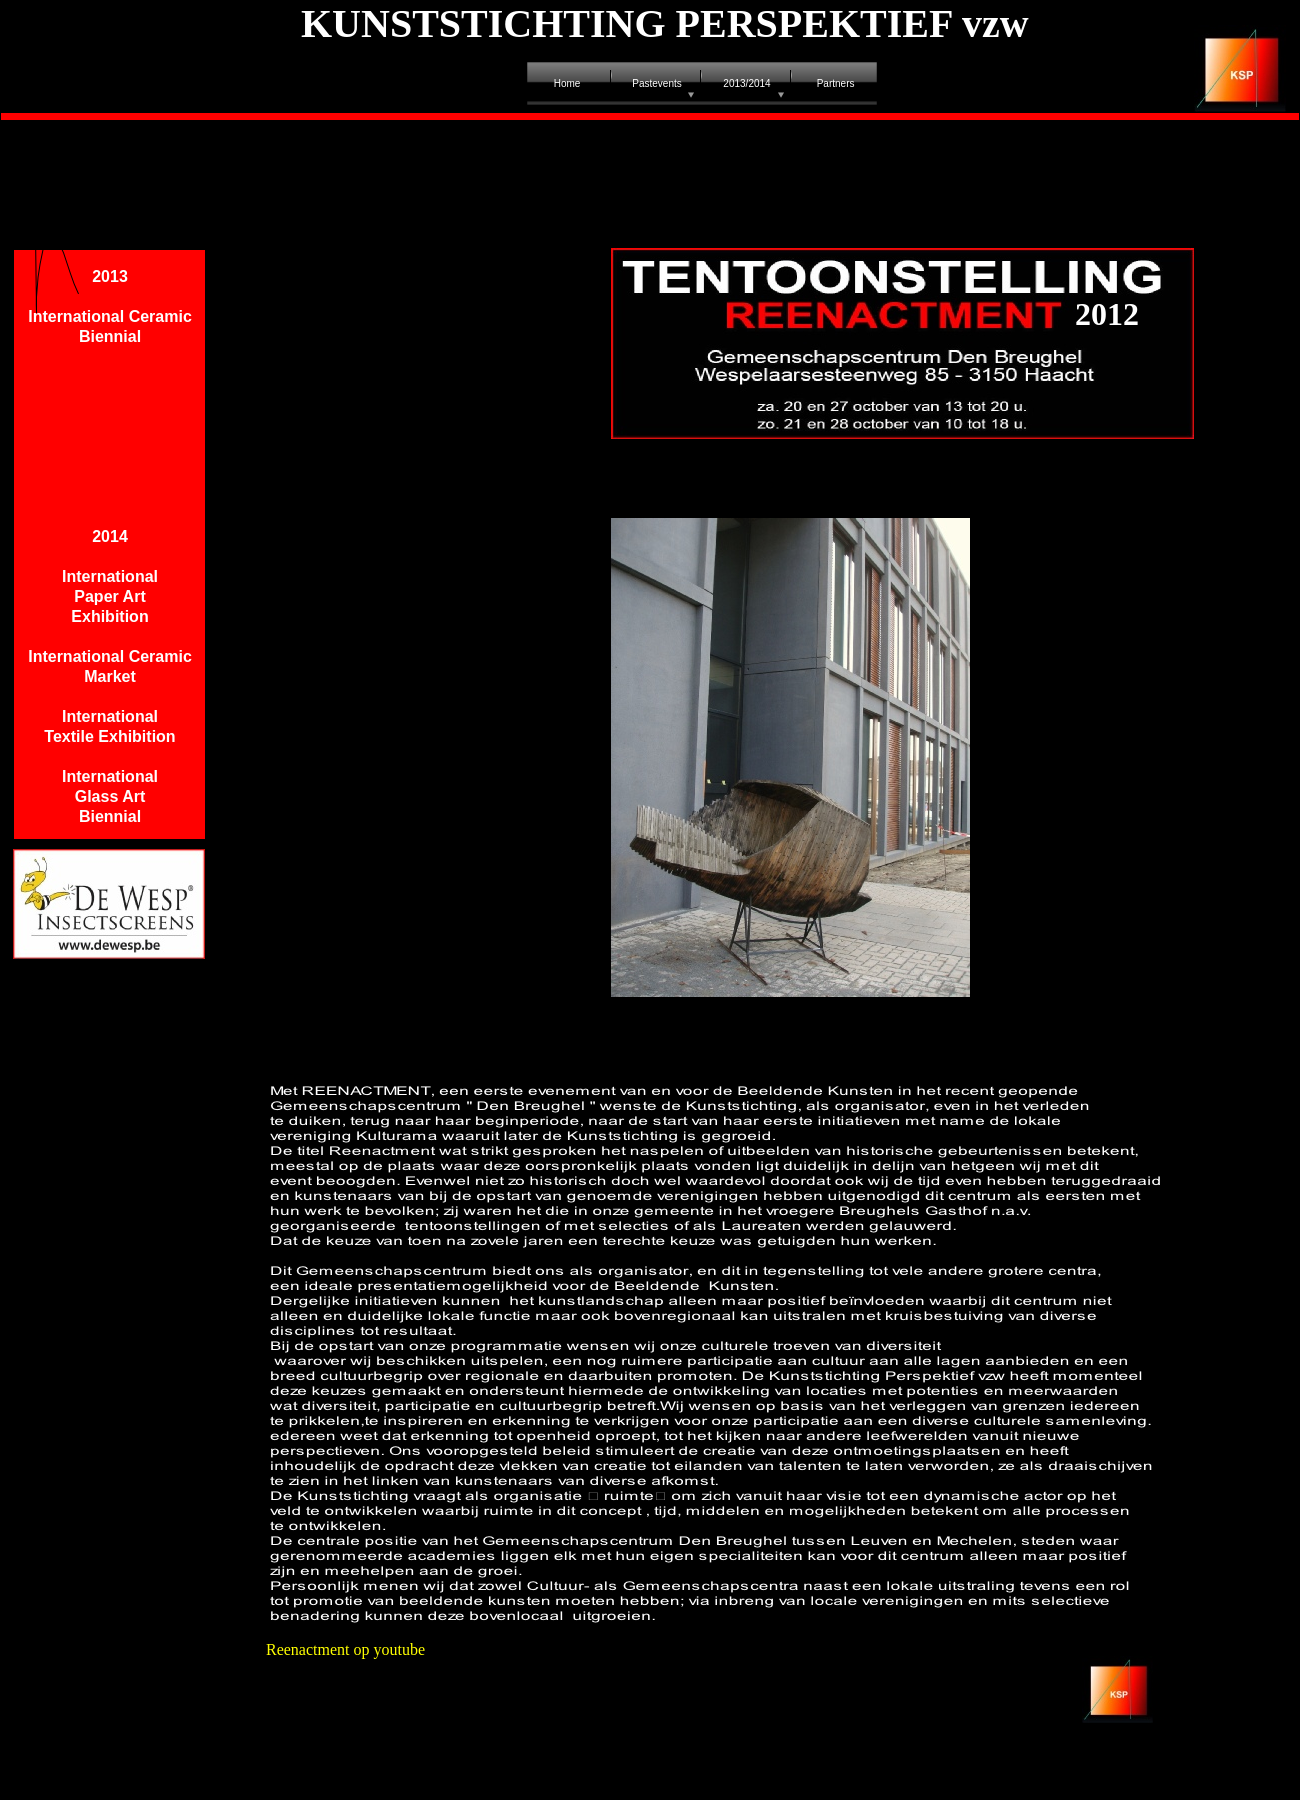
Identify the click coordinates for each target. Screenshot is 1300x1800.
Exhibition (109, 616)
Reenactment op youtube (345, 1649)
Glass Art (110, 796)
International (110, 576)
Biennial (110, 816)
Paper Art (109, 596)
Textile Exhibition (109, 736)
